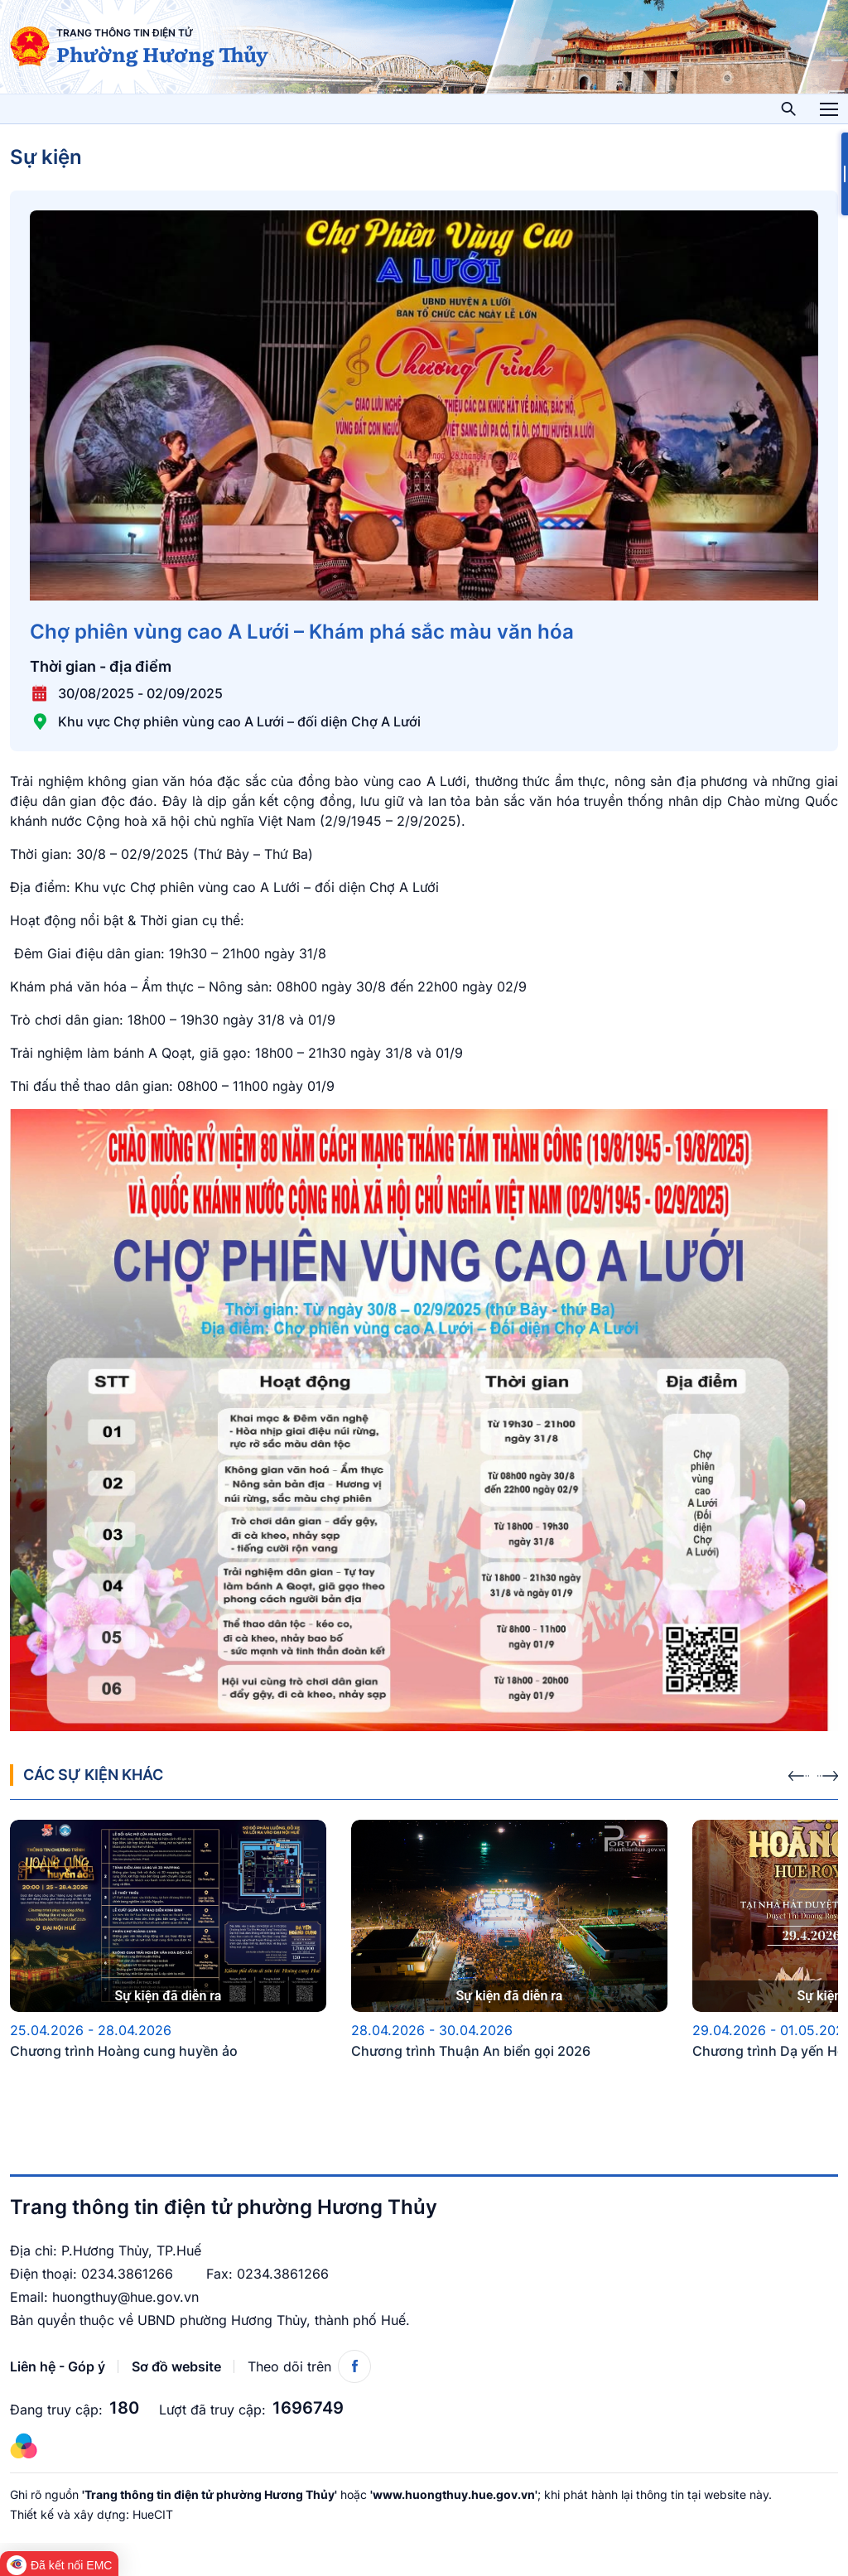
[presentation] (798, 1771)
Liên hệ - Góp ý (57, 2366)
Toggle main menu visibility (829, 103)
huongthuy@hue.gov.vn (125, 2297)
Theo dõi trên (309, 2366)
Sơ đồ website (176, 2366)
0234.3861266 (127, 2273)
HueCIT (152, 2514)
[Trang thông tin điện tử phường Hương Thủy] (30, 46)
